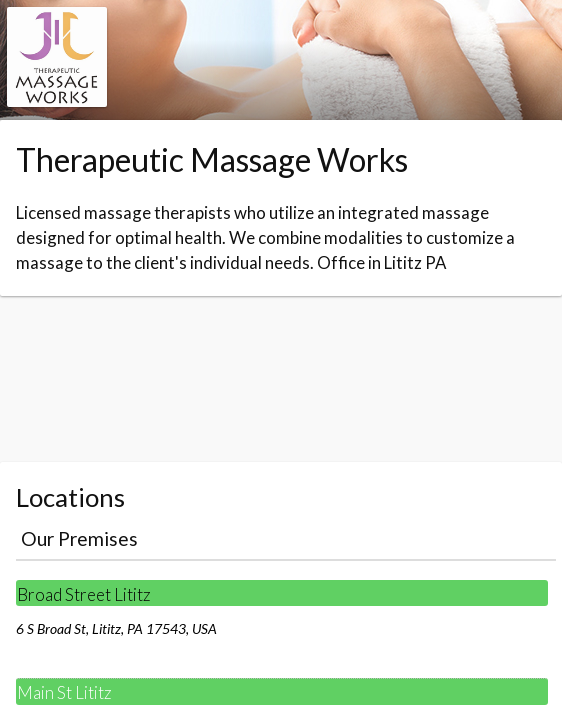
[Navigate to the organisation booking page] (57, 100)
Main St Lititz (64, 692)
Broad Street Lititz (84, 594)
